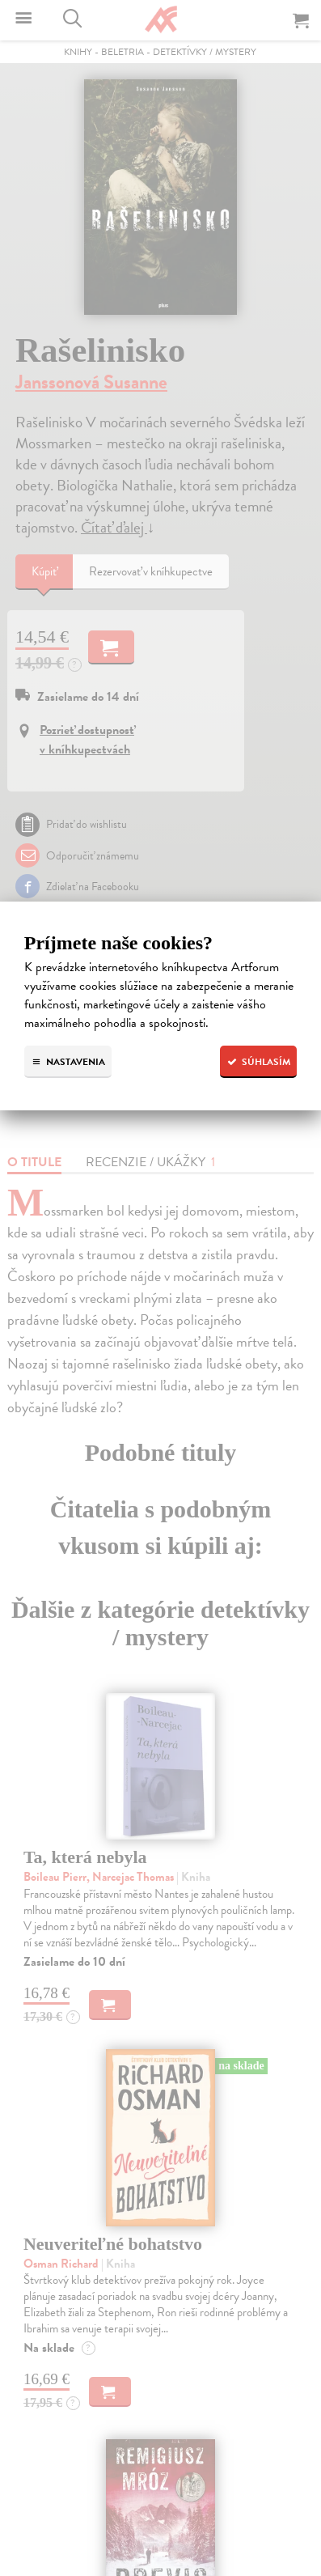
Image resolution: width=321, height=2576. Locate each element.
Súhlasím (258, 1062)
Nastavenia (68, 1062)
